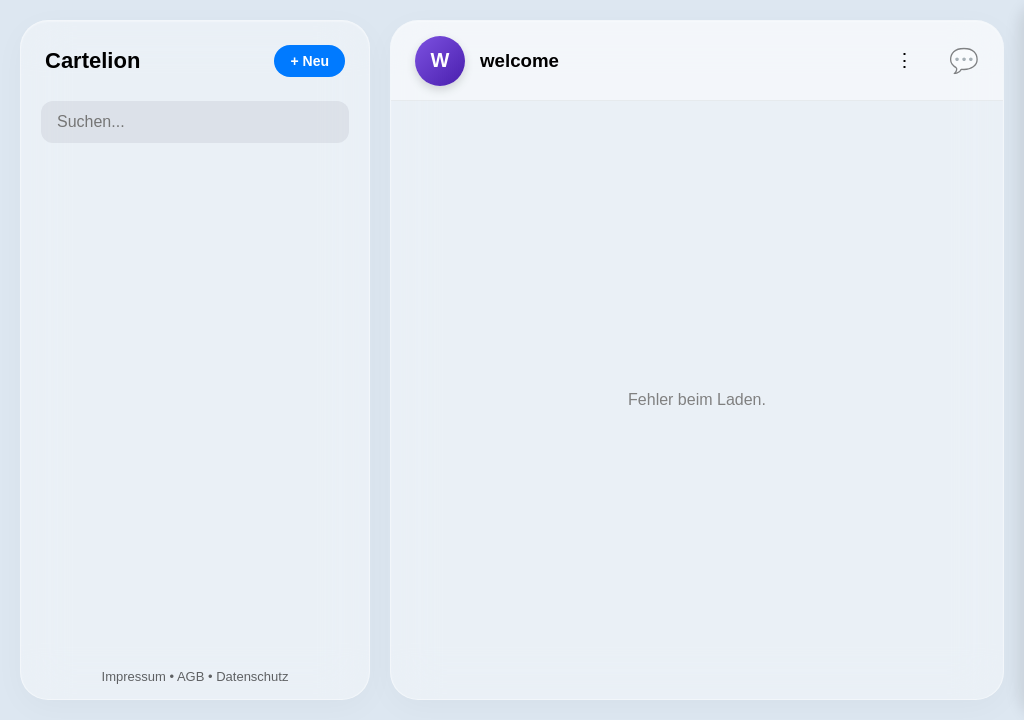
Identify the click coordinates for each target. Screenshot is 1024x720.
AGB (190, 676)
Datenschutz (252, 676)
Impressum (134, 676)
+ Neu (309, 61)
